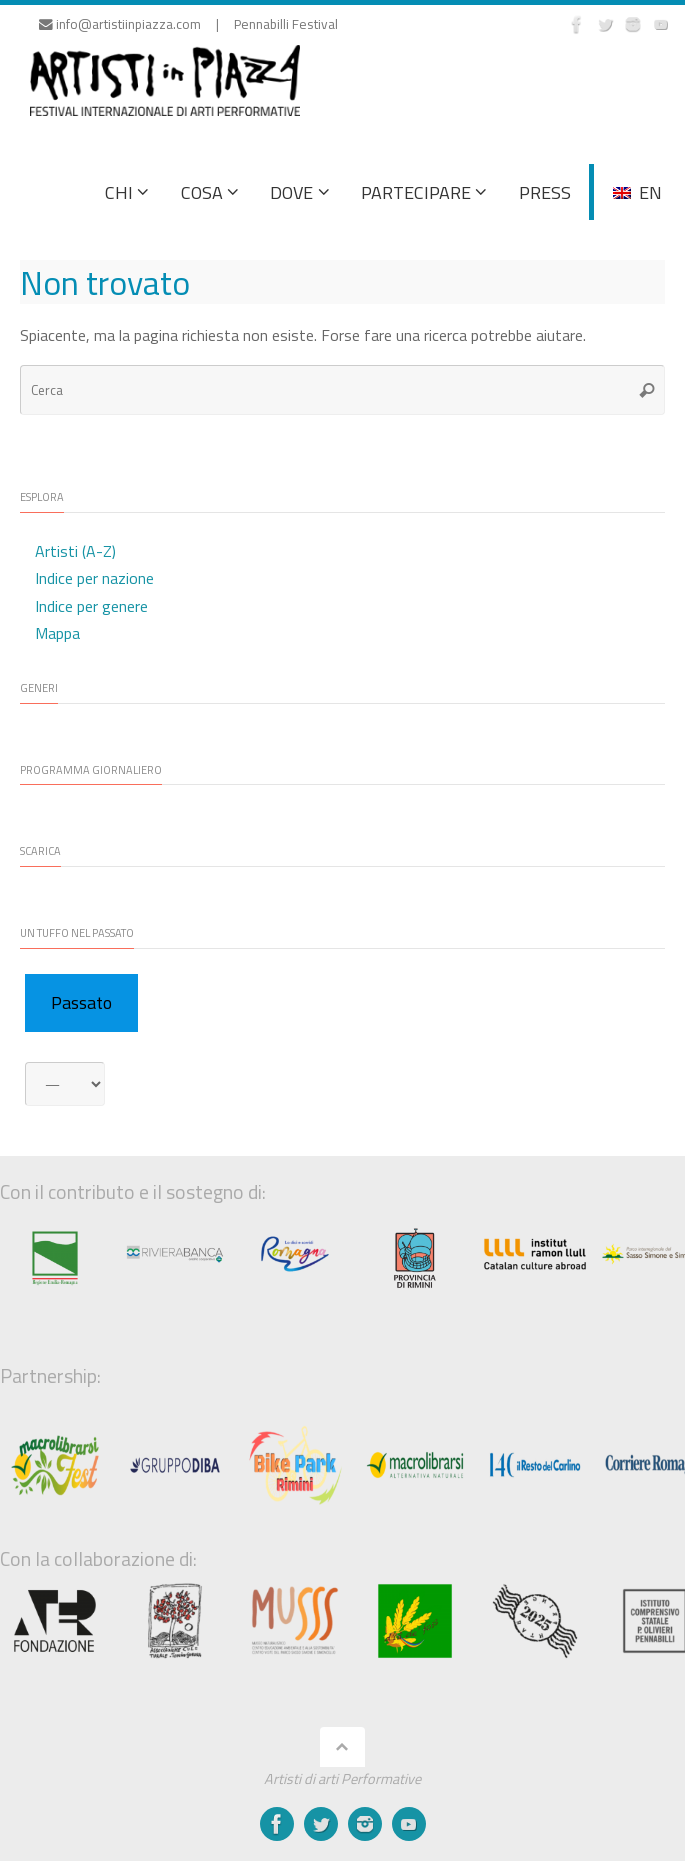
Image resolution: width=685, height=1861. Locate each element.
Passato (81, 1002)
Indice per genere (91, 606)
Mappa (57, 633)
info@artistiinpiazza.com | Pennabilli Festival (188, 24)
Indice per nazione (94, 578)
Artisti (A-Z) (75, 551)
